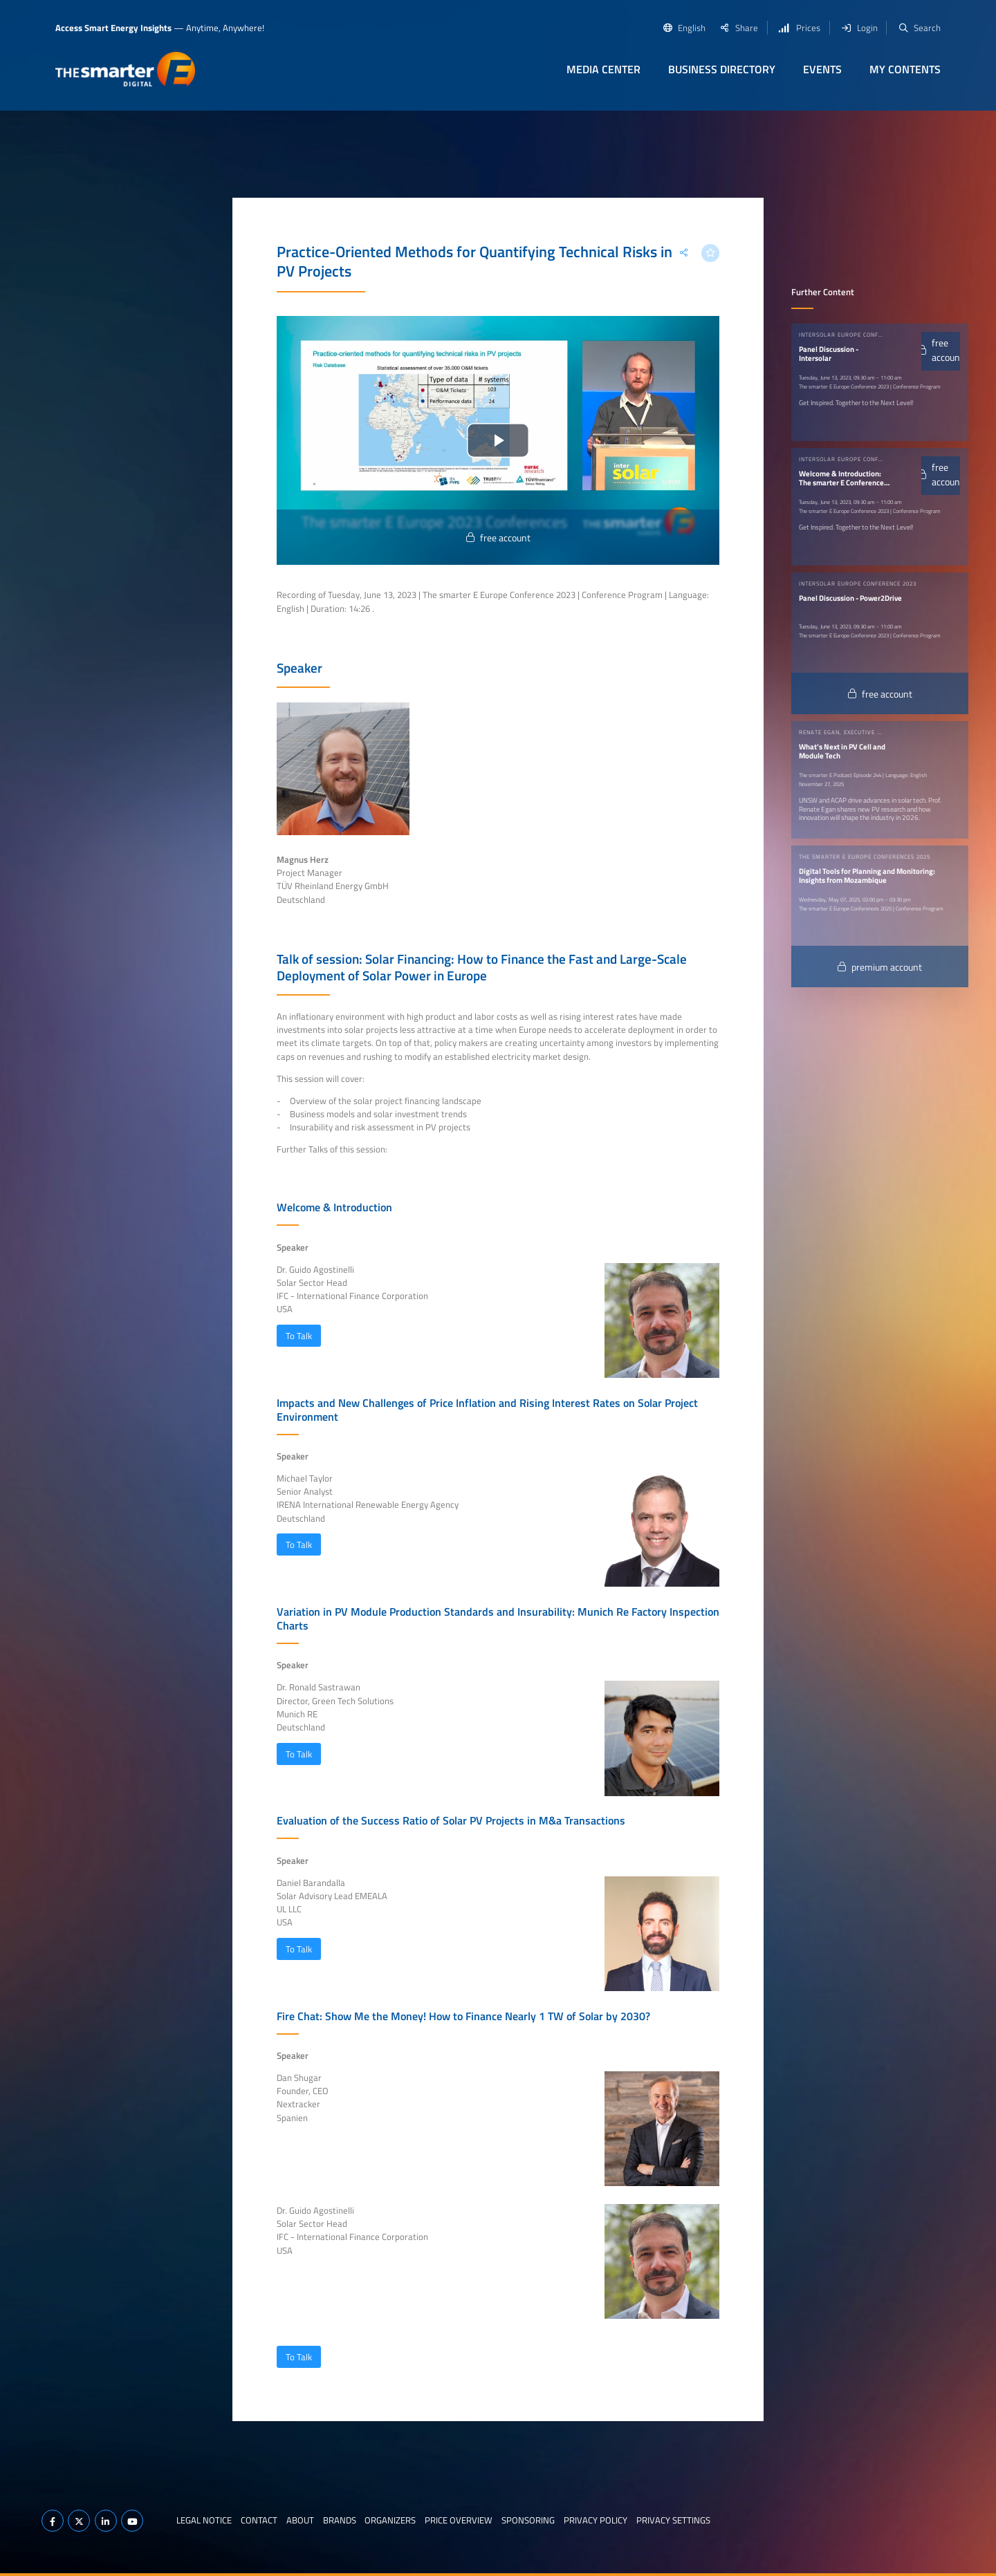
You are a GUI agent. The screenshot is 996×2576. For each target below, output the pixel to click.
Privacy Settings (673, 2520)
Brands (339, 2520)
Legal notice (204, 2520)
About (300, 2520)
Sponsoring (528, 2520)
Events (822, 69)
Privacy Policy (595, 2520)
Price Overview (458, 2520)
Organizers (390, 2520)
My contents (905, 69)
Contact (259, 2520)
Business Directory (721, 69)
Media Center (603, 69)
